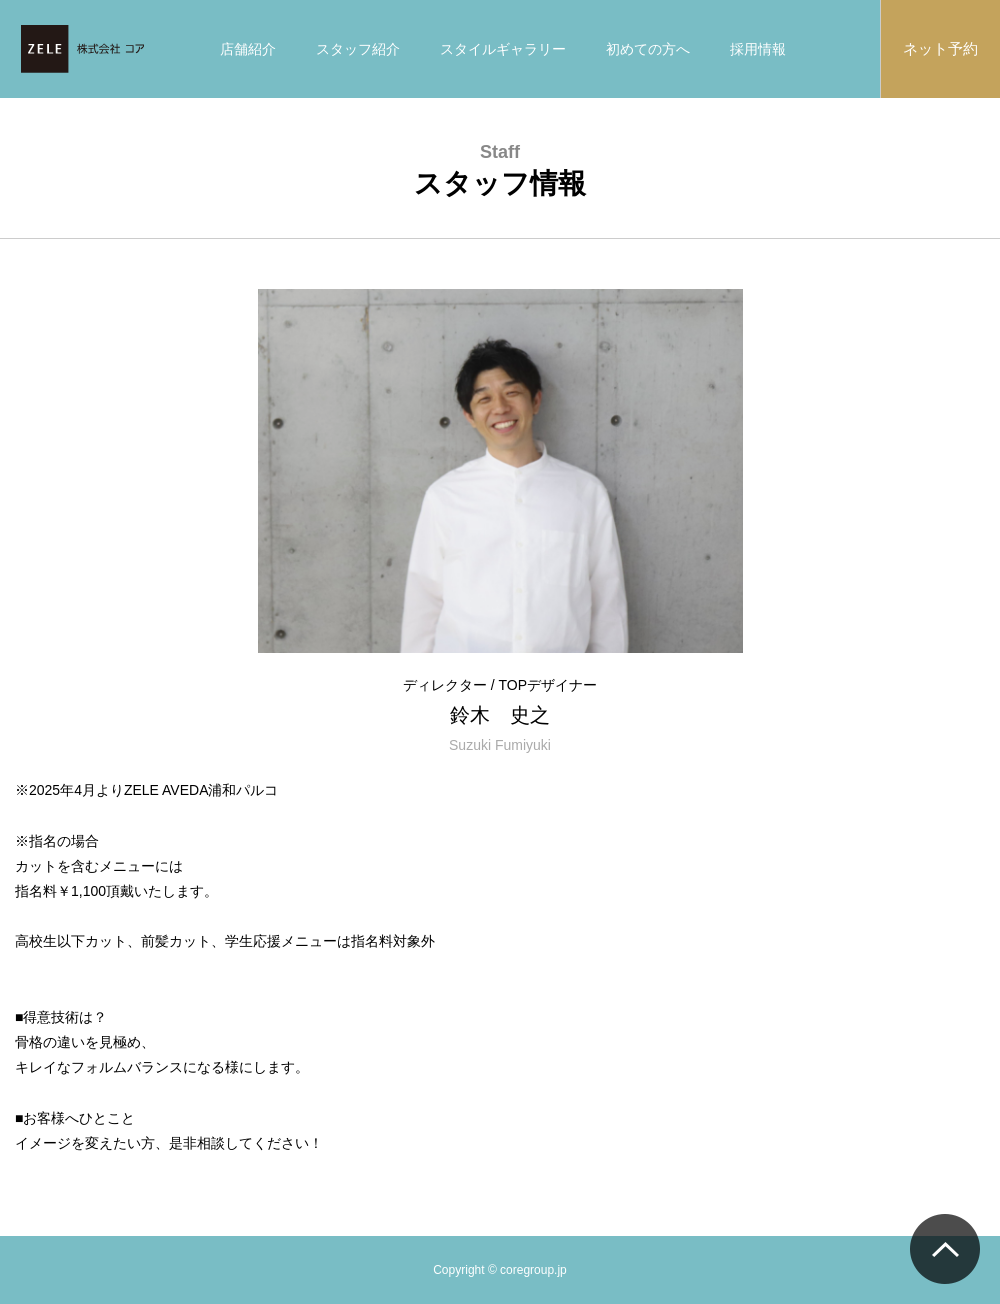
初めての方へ (648, 49)
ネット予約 (940, 48)
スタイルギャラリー (503, 49)
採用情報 (758, 49)
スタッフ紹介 (358, 49)
